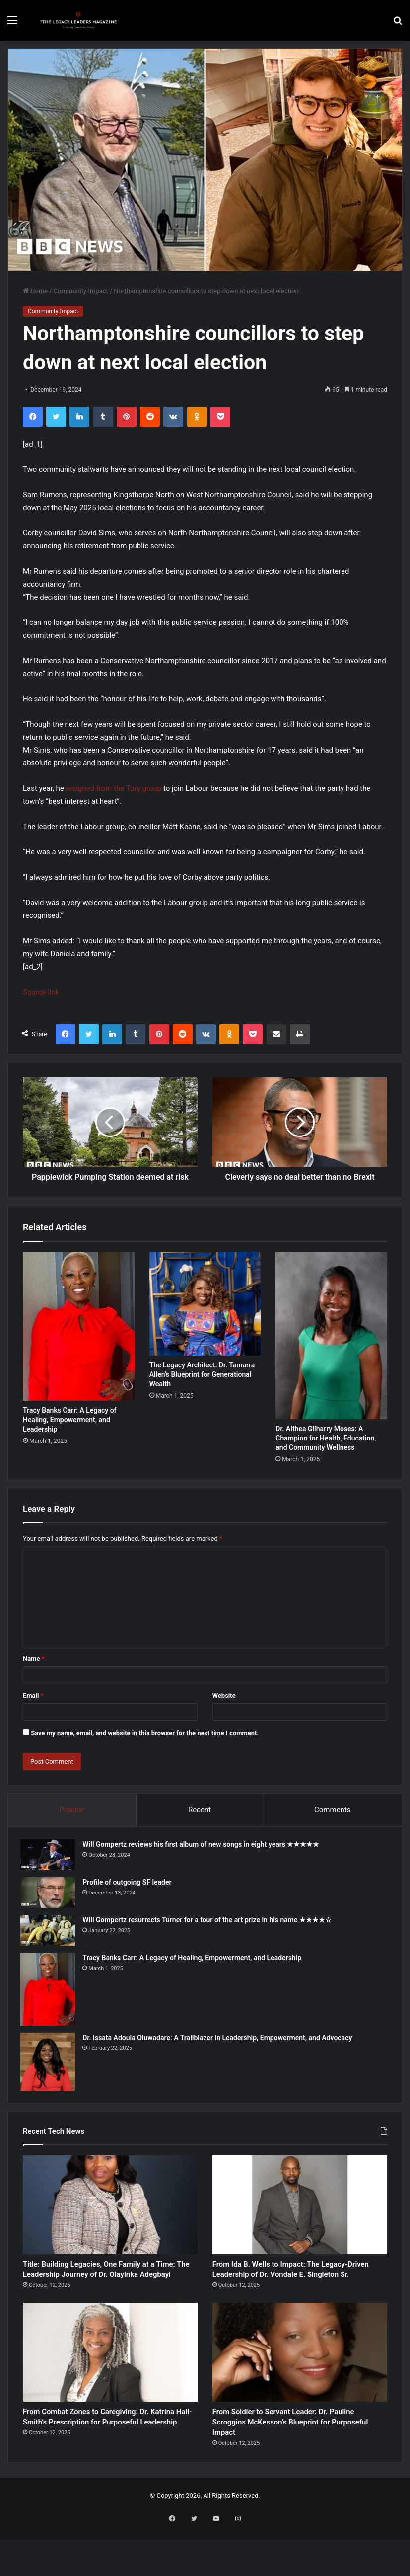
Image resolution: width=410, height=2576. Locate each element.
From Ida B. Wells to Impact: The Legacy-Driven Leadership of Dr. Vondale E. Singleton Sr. (284, 2295)
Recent (199, 1820)
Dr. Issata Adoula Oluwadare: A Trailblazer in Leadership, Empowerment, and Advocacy (219, 2050)
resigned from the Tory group (114, 788)
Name (34, 1669)
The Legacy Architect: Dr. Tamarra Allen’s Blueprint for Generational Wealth (202, 1385)
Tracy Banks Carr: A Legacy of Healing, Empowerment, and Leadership (70, 1430)
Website (224, 1706)
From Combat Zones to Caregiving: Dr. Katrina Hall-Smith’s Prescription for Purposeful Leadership (107, 2464)
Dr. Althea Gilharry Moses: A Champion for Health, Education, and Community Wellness (325, 1449)
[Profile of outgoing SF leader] (50, 1906)
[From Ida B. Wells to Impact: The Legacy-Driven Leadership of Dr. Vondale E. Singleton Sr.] (299, 2220)
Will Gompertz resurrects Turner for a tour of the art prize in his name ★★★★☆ (209, 1933)
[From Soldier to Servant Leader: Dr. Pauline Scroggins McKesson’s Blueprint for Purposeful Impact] (299, 2388)
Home (35, 291)
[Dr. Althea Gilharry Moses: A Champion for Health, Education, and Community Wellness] (331, 1346)
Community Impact (81, 291)
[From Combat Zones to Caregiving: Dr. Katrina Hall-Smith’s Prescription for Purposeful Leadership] (110, 2388)
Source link (41, 992)
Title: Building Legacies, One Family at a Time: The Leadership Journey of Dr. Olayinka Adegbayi (107, 2295)
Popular (72, 1820)
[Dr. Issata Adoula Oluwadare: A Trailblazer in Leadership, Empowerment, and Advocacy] (50, 2075)
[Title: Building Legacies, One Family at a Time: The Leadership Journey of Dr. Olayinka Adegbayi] (110, 2220)
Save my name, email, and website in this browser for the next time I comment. (145, 1743)
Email (33, 1706)
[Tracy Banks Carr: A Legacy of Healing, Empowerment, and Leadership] (79, 1337)
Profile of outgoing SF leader (129, 1895)
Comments (332, 1820)
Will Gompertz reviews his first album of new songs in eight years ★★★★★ (203, 1858)
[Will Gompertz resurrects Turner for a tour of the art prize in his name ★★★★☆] (50, 1943)
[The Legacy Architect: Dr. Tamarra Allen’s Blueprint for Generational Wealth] (205, 1314)
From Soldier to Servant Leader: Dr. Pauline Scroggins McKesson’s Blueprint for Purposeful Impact (289, 2464)
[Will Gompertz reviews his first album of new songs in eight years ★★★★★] (50, 1868)
